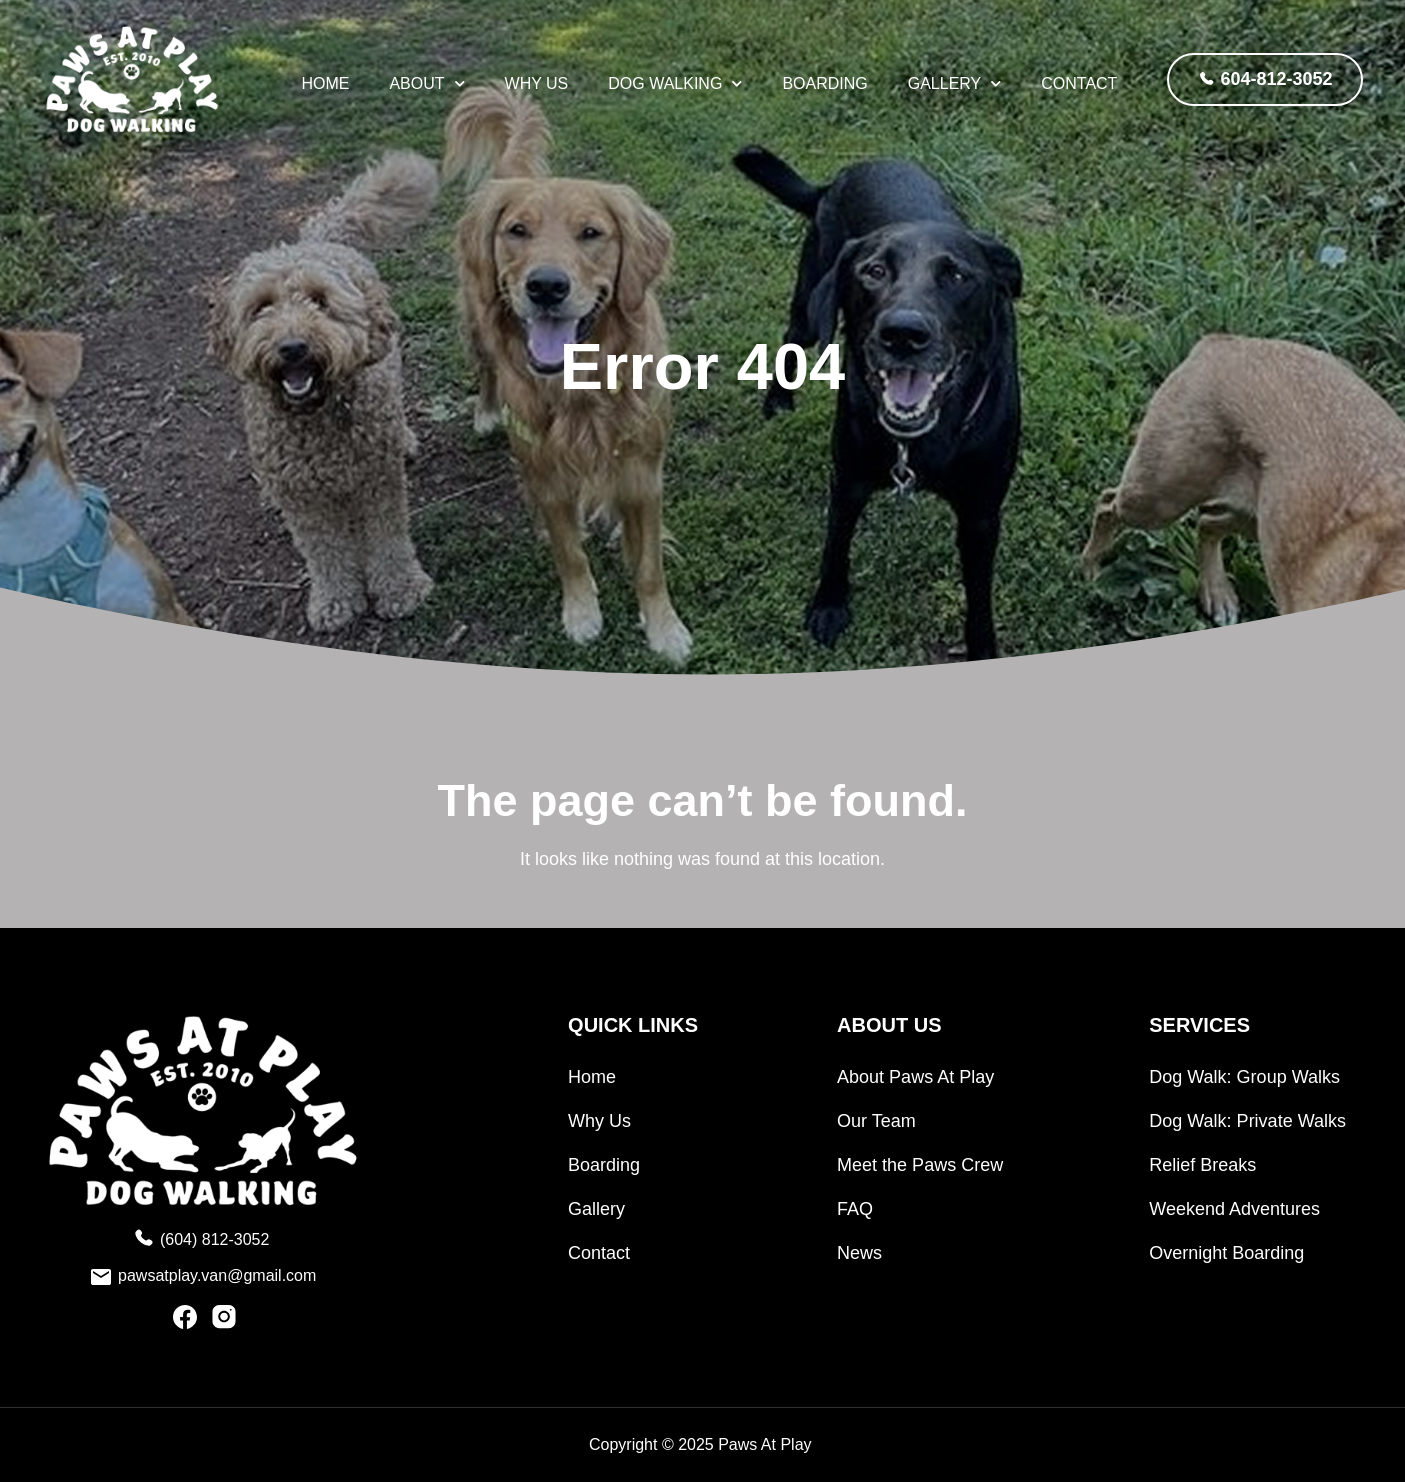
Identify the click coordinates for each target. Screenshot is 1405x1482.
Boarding (824, 83)
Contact (1079, 83)
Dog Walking (675, 84)
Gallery (955, 84)
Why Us (537, 83)
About (426, 84)
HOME (325, 83)
